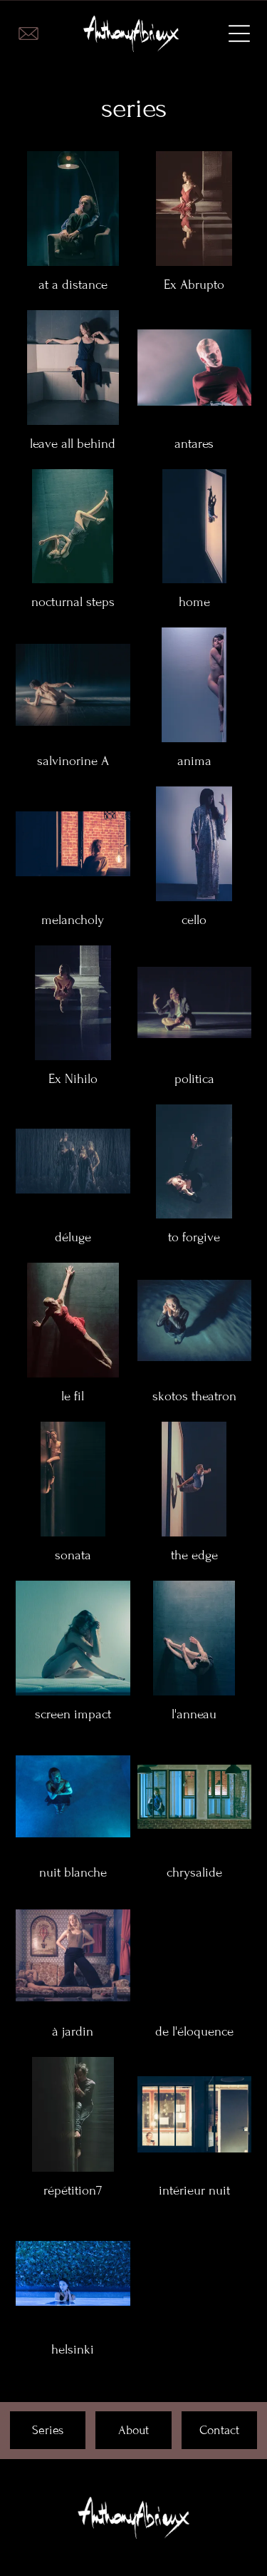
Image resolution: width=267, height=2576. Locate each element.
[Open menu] (239, 33)
